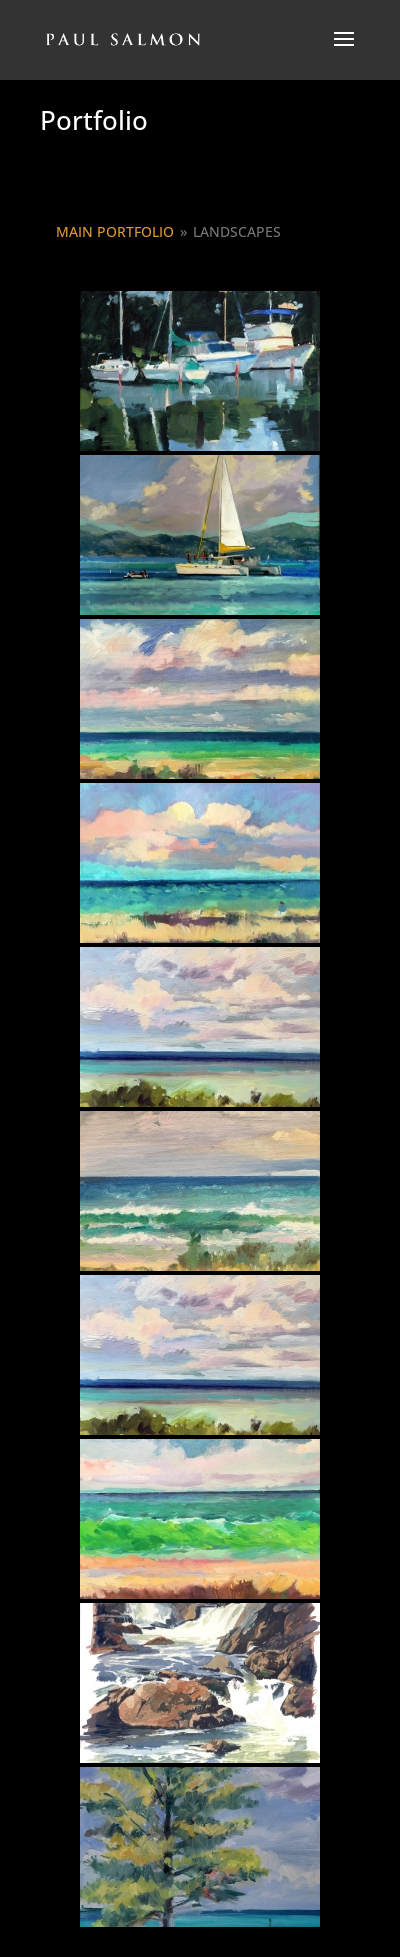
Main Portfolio (115, 231)
